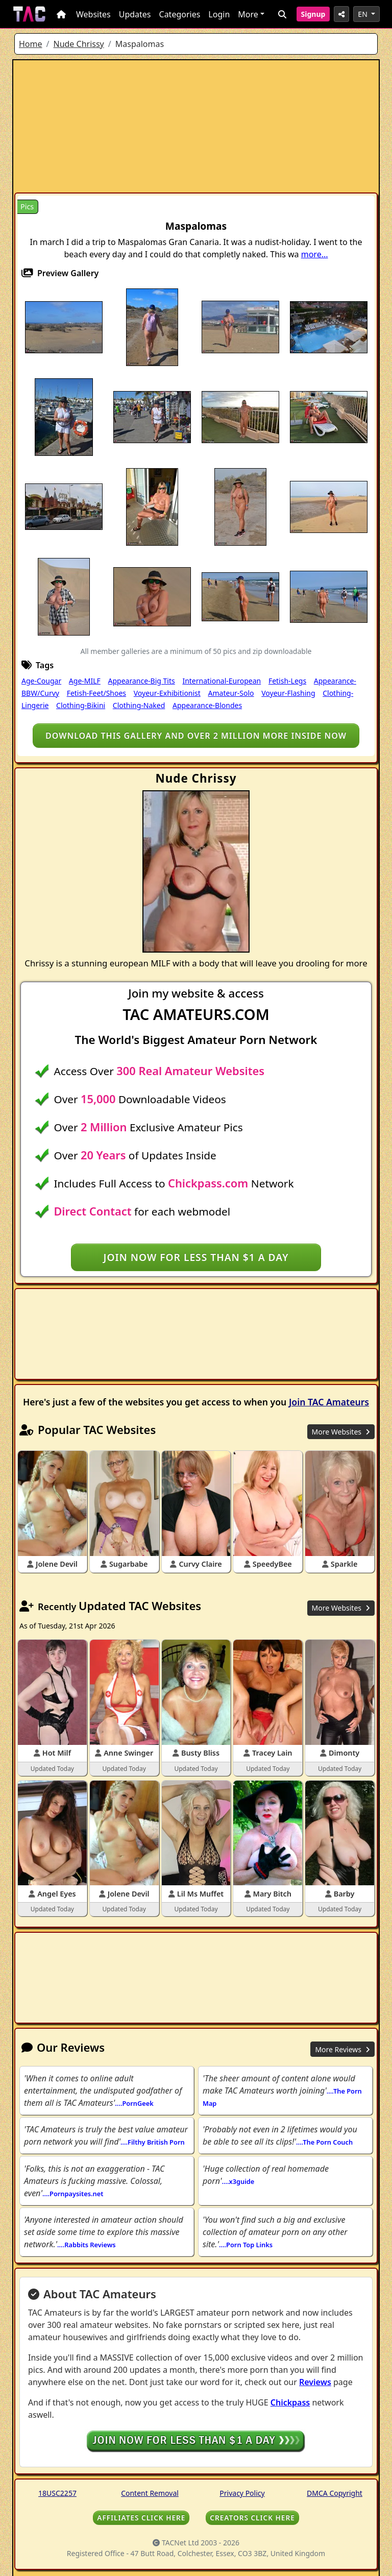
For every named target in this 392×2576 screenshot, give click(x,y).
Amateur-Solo (231, 693)
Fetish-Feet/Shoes (96, 693)
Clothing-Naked (139, 705)
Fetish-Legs (287, 681)
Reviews (315, 2382)
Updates (135, 14)
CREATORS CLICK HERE (252, 2517)
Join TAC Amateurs (329, 1402)
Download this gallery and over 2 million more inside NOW (196, 735)
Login (219, 14)
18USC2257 (57, 2493)
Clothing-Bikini (80, 705)
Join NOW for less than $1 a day (195, 1257)
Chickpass (290, 2402)
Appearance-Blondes (207, 705)
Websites (93, 14)
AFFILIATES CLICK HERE (141, 2517)
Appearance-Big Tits (141, 681)
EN (363, 14)
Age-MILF (85, 681)
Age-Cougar (41, 681)
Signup (313, 14)
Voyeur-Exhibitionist (167, 693)
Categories (180, 14)
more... (314, 254)
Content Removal (150, 2493)
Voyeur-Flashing (288, 693)
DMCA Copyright (334, 2493)
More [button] (248, 14)
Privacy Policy (241, 2493)
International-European (221, 681)
